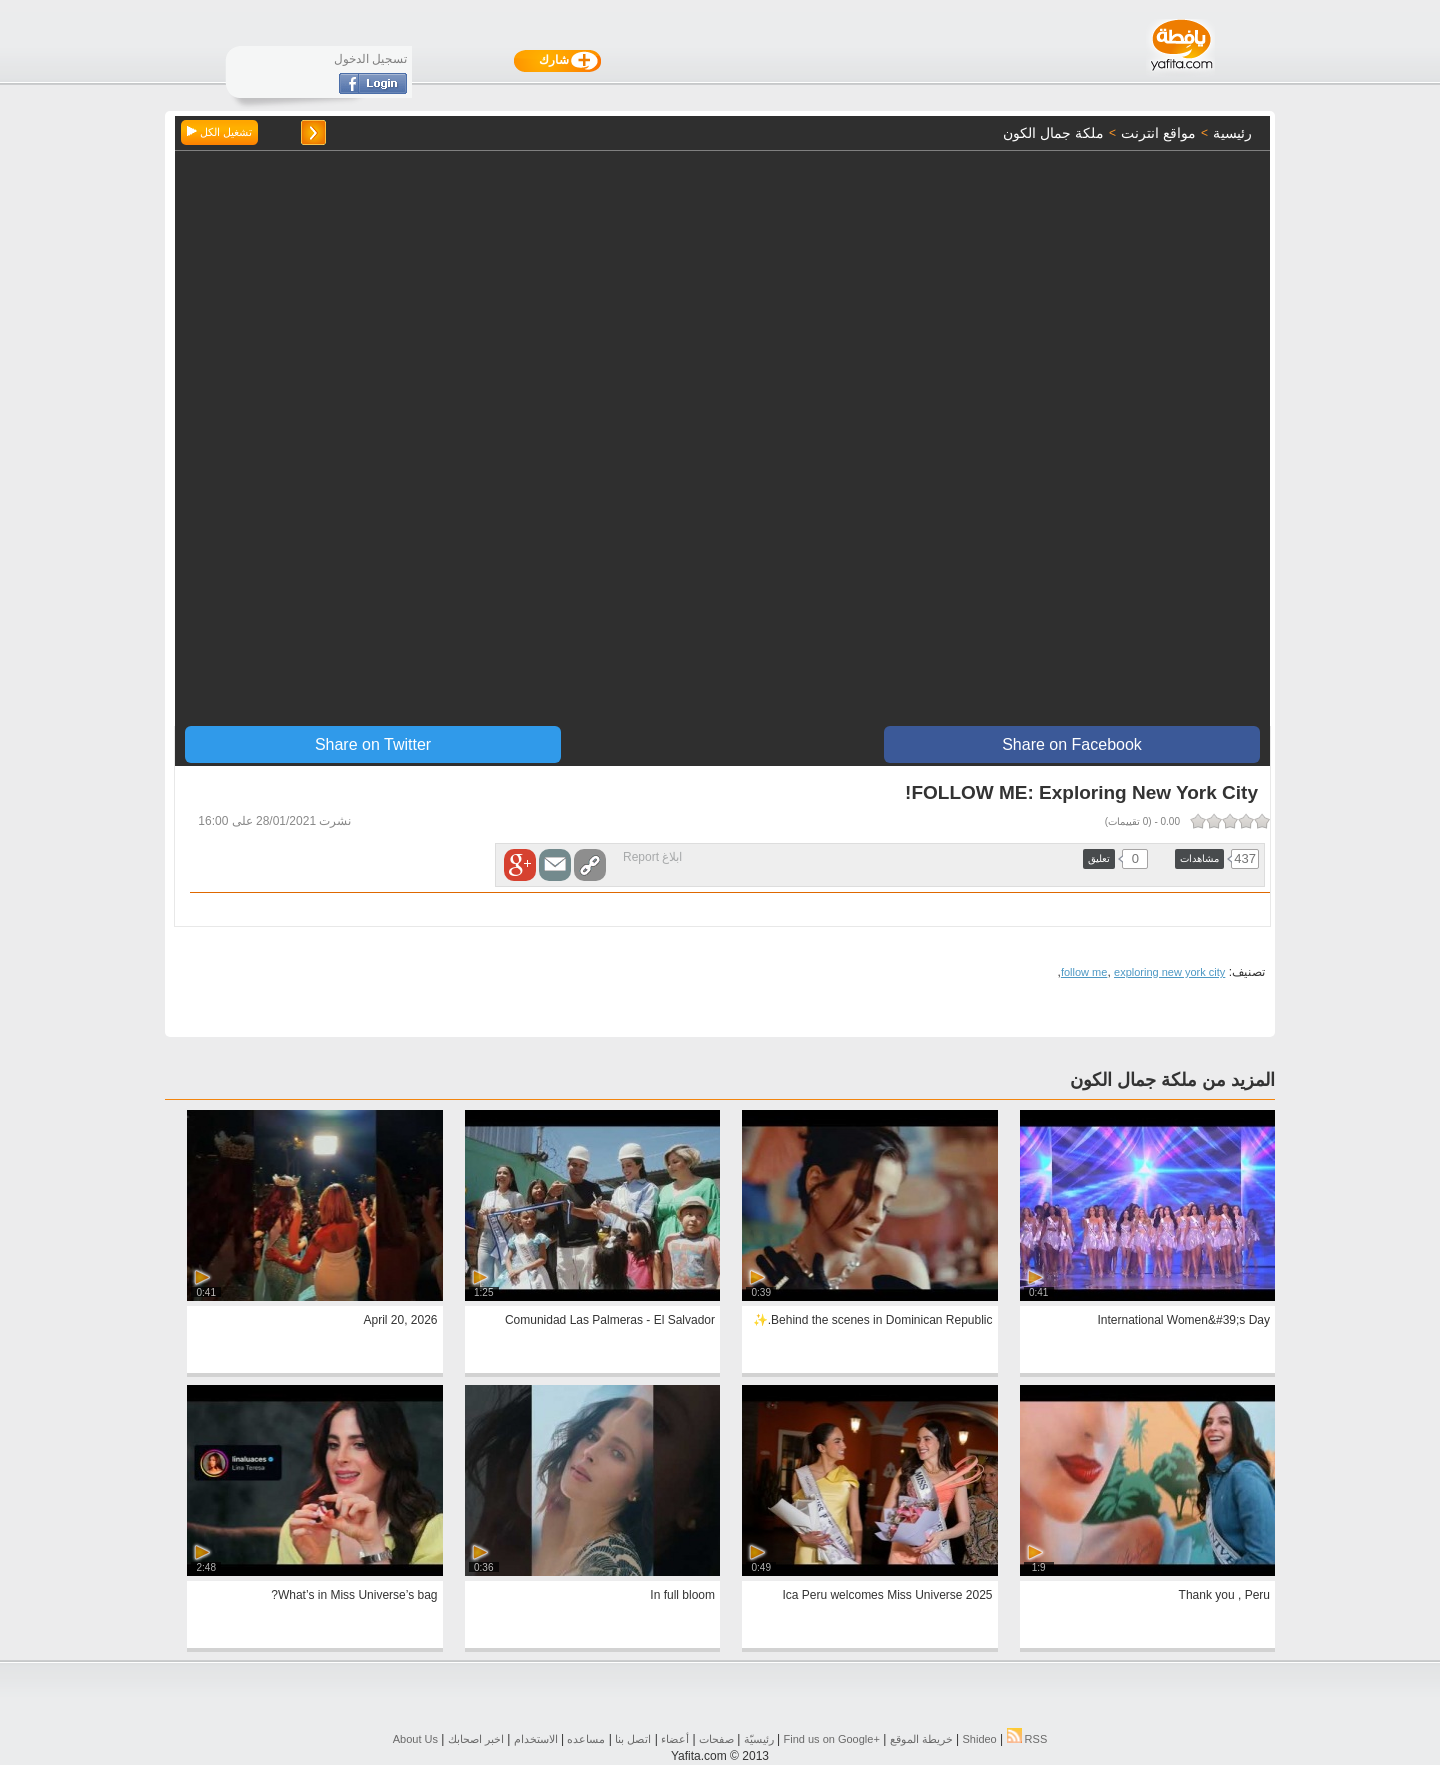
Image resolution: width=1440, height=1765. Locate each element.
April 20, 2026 (400, 1320)
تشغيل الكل (219, 132)
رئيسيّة (759, 1739)
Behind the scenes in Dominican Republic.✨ (873, 1320)
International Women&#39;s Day (1183, 1320)
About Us (415, 1739)
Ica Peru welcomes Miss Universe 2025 (887, 1595)
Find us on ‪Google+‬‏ (832, 1739)
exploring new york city (1169, 972)
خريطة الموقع (921, 1739)
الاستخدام (536, 1739)
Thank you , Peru (1224, 1595)
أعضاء (675, 1739)
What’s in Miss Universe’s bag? (354, 1595)
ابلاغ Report (652, 857)
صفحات (716, 1739)
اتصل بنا (633, 1739)
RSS (1027, 1739)
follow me (1084, 972)
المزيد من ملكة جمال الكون (1172, 1080)
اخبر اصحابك (476, 1739)
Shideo (979, 1739)
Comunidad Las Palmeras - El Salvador (610, 1320)
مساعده (586, 1739)
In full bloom (682, 1595)
